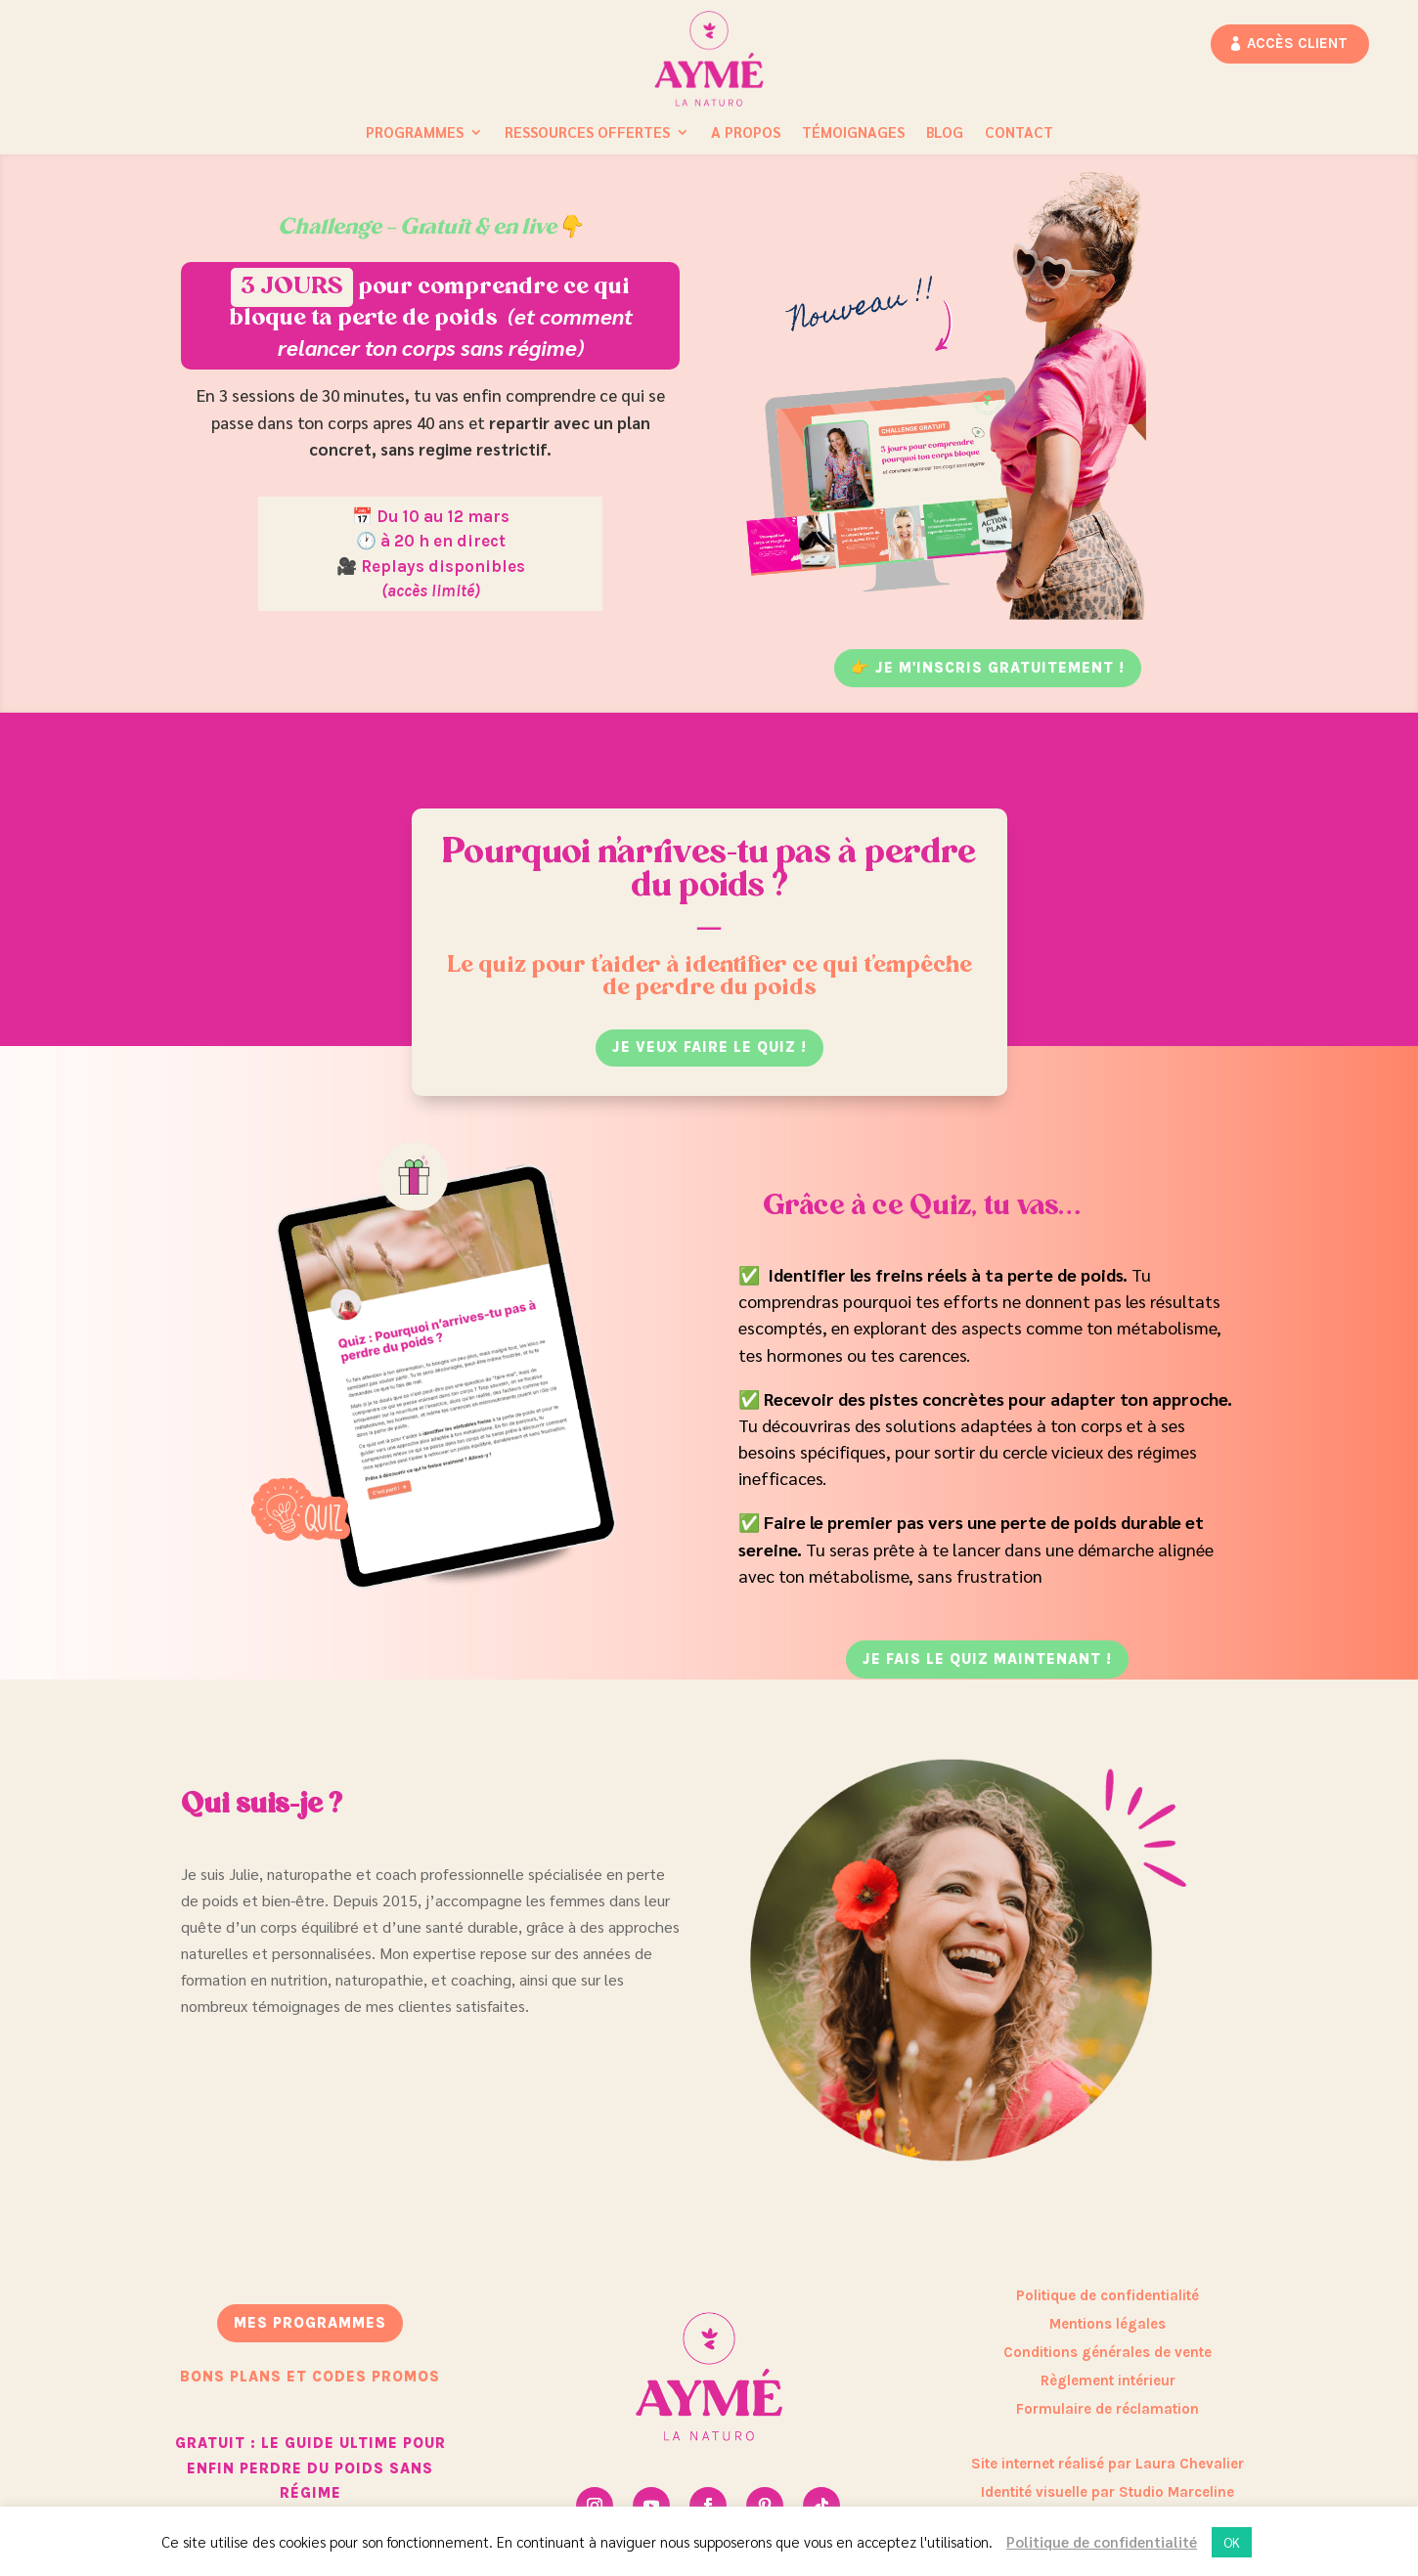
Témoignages (853, 133)
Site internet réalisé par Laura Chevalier (1107, 2463)
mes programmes (310, 2323)
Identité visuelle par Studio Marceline (1107, 2492)
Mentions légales (1107, 2324)
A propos (745, 133)
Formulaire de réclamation (1107, 2409)
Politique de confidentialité (1107, 2295)
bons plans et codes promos (310, 2376)
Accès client (1297, 43)
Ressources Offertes (587, 133)
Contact (1019, 133)
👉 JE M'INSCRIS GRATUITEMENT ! (988, 668)
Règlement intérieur (1108, 2380)
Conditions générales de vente (1107, 2352)
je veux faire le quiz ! (709, 1047)
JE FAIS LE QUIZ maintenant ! (987, 1659)
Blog (944, 133)
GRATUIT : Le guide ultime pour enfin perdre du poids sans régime (310, 2468)
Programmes (415, 133)
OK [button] (1231, 2542)
